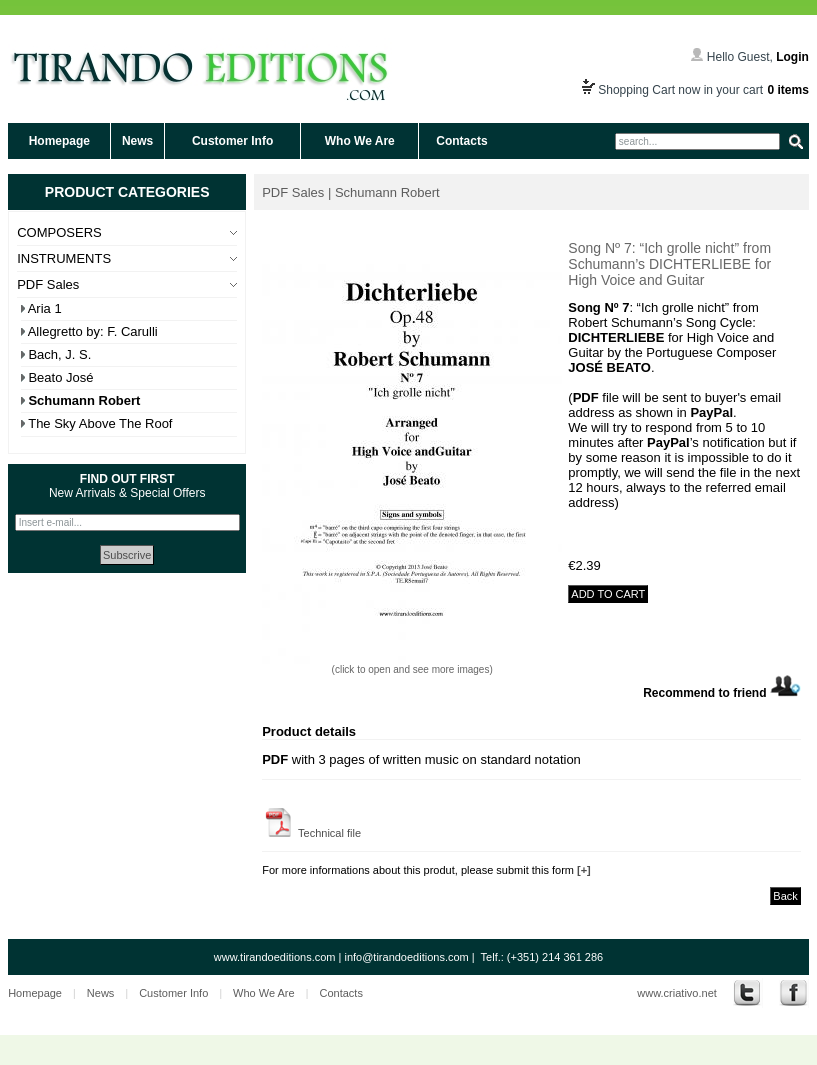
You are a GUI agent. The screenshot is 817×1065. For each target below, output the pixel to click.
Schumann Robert (84, 400)
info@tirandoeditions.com (406, 957)
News (137, 141)
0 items (787, 90)
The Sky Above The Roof (100, 423)
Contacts (461, 141)
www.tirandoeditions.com (275, 957)
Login (792, 57)
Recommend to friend (722, 693)
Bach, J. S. (59, 354)
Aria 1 (45, 308)
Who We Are (360, 141)
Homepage (59, 141)
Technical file (311, 833)
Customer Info (232, 141)
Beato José (60, 377)
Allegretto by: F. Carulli (93, 331)
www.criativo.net (676, 993)
